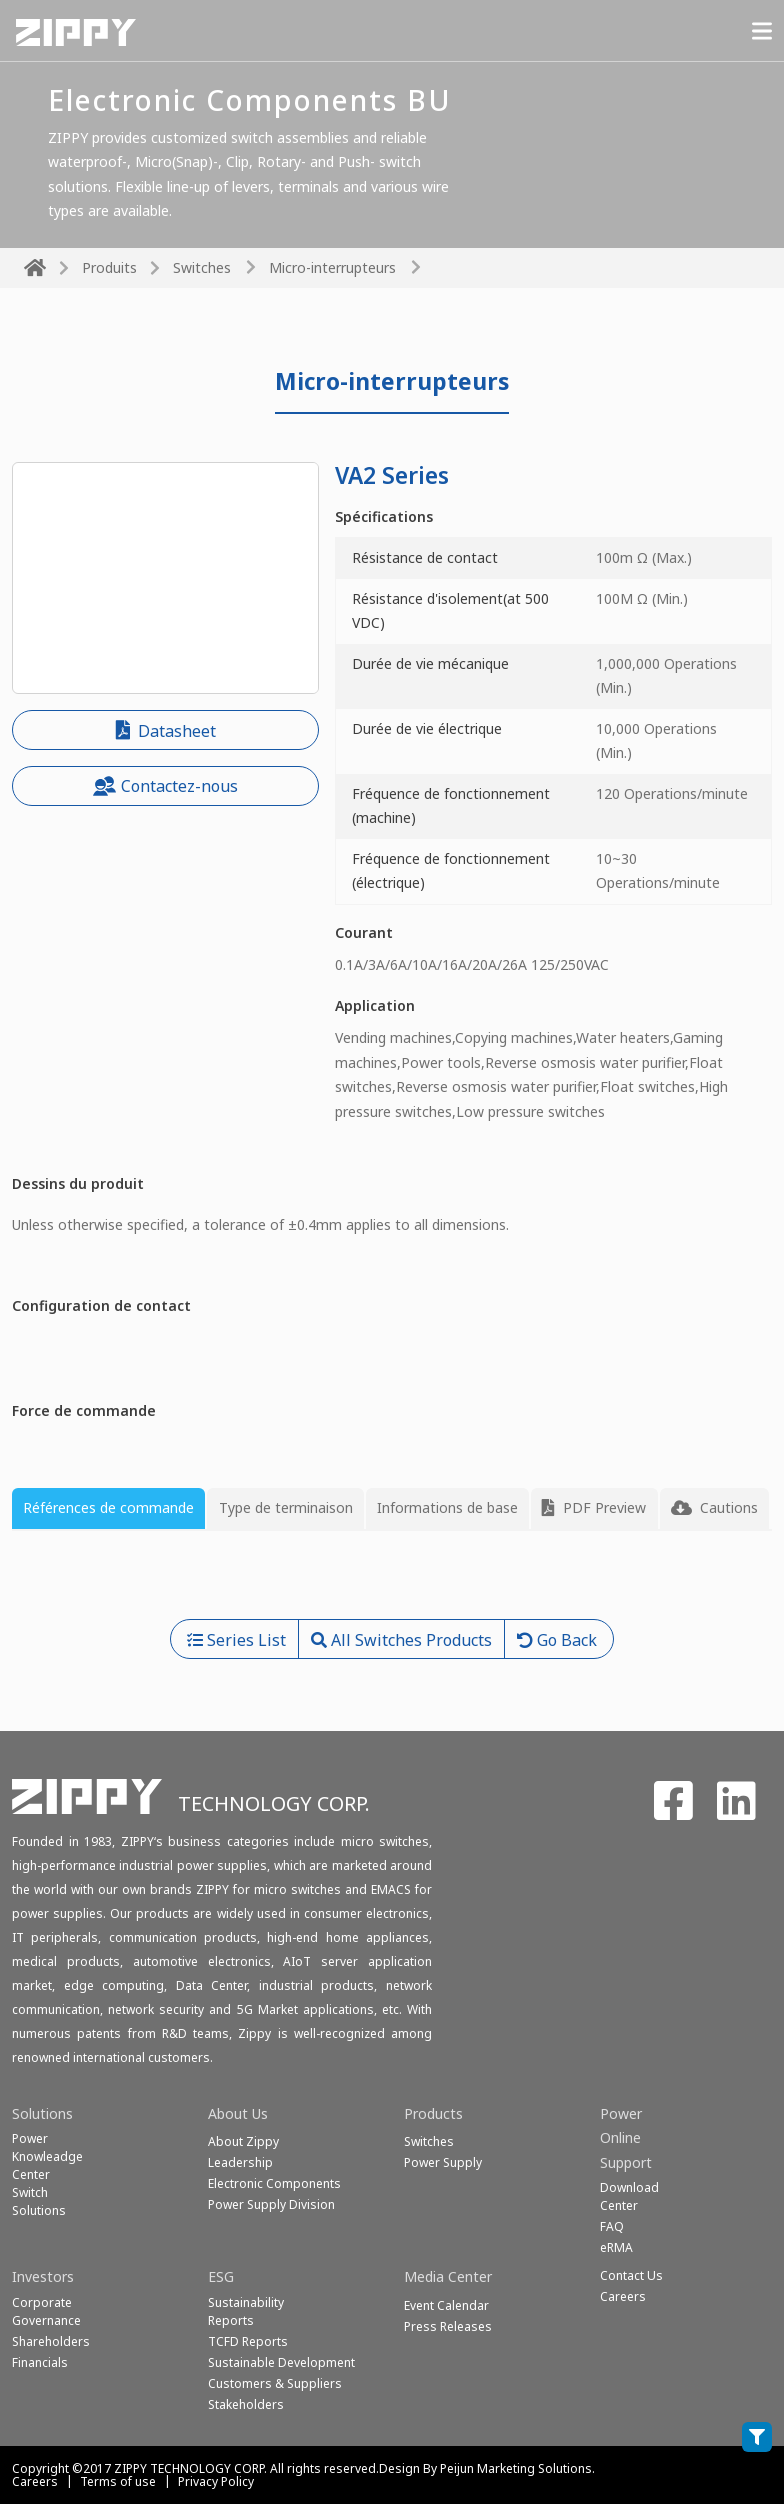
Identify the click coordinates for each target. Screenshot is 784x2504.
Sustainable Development (281, 2362)
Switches (202, 267)
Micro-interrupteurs (332, 267)
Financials (40, 2362)
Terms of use (118, 2481)
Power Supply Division (271, 2204)
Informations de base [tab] (447, 1507)
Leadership (240, 2162)
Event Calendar (446, 2305)
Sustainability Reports (246, 2311)
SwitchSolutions (39, 2201)
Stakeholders (246, 2404)
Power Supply (443, 2162)
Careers (35, 2481)
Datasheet (166, 731)
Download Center (629, 2196)
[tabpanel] (392, 1583)
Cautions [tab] (714, 1507)
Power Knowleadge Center (47, 2156)
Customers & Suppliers (275, 2383)
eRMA (616, 2247)
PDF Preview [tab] (594, 1507)
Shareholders (51, 2341)
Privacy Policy (216, 2481)
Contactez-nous (165, 786)
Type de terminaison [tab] (286, 1507)
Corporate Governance (46, 2311)
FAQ (612, 2226)
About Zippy (243, 2141)
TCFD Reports (248, 2341)
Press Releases (448, 2326)
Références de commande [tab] (108, 1507)
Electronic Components (274, 2183)
